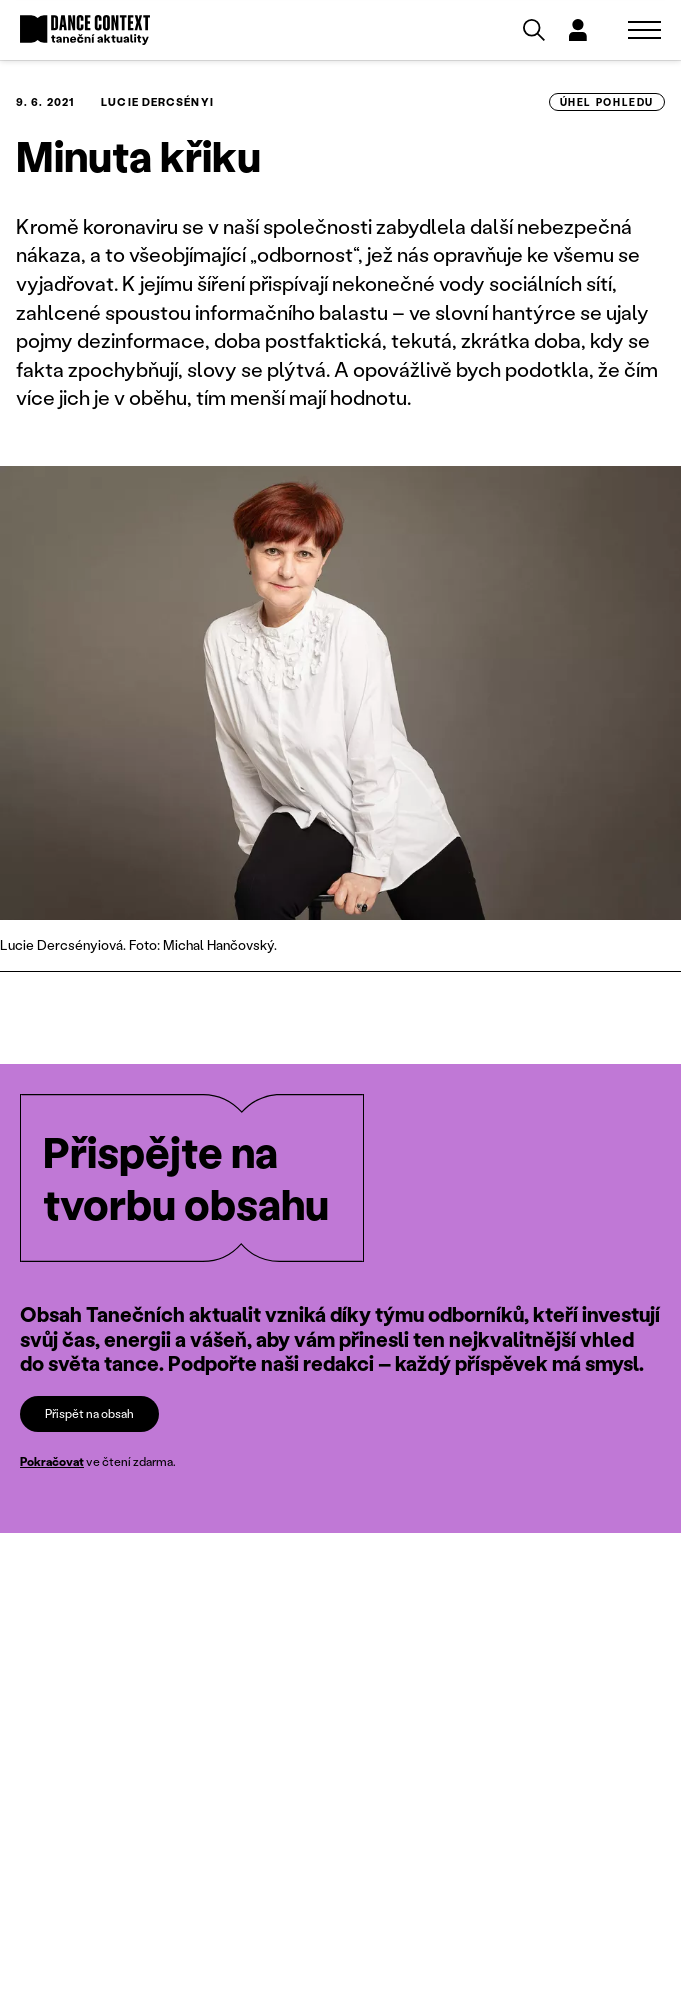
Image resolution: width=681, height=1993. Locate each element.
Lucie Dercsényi (157, 102)
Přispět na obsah (89, 1412)
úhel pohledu (607, 102)
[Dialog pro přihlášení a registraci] (578, 30)
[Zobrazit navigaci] (644, 30)
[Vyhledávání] (534, 30)
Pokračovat (52, 1461)
